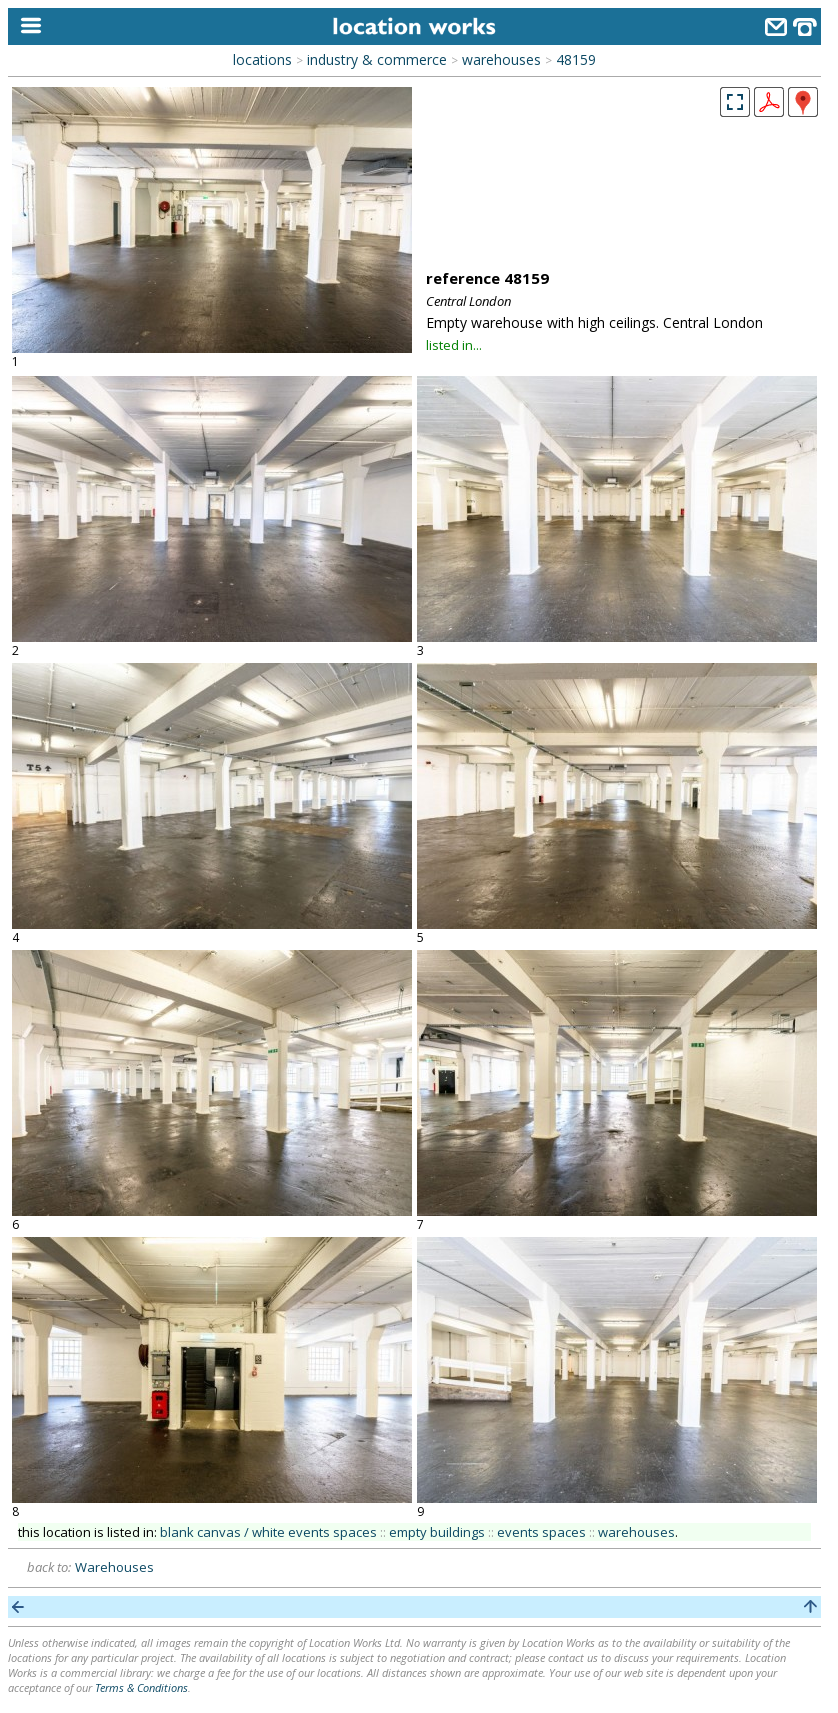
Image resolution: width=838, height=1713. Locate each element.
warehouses (501, 59)
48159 (576, 59)
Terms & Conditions (141, 1687)
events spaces (541, 1532)
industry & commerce (377, 59)
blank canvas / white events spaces (268, 1532)
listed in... (454, 345)
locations (262, 59)
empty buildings (437, 1532)
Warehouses (114, 1567)
